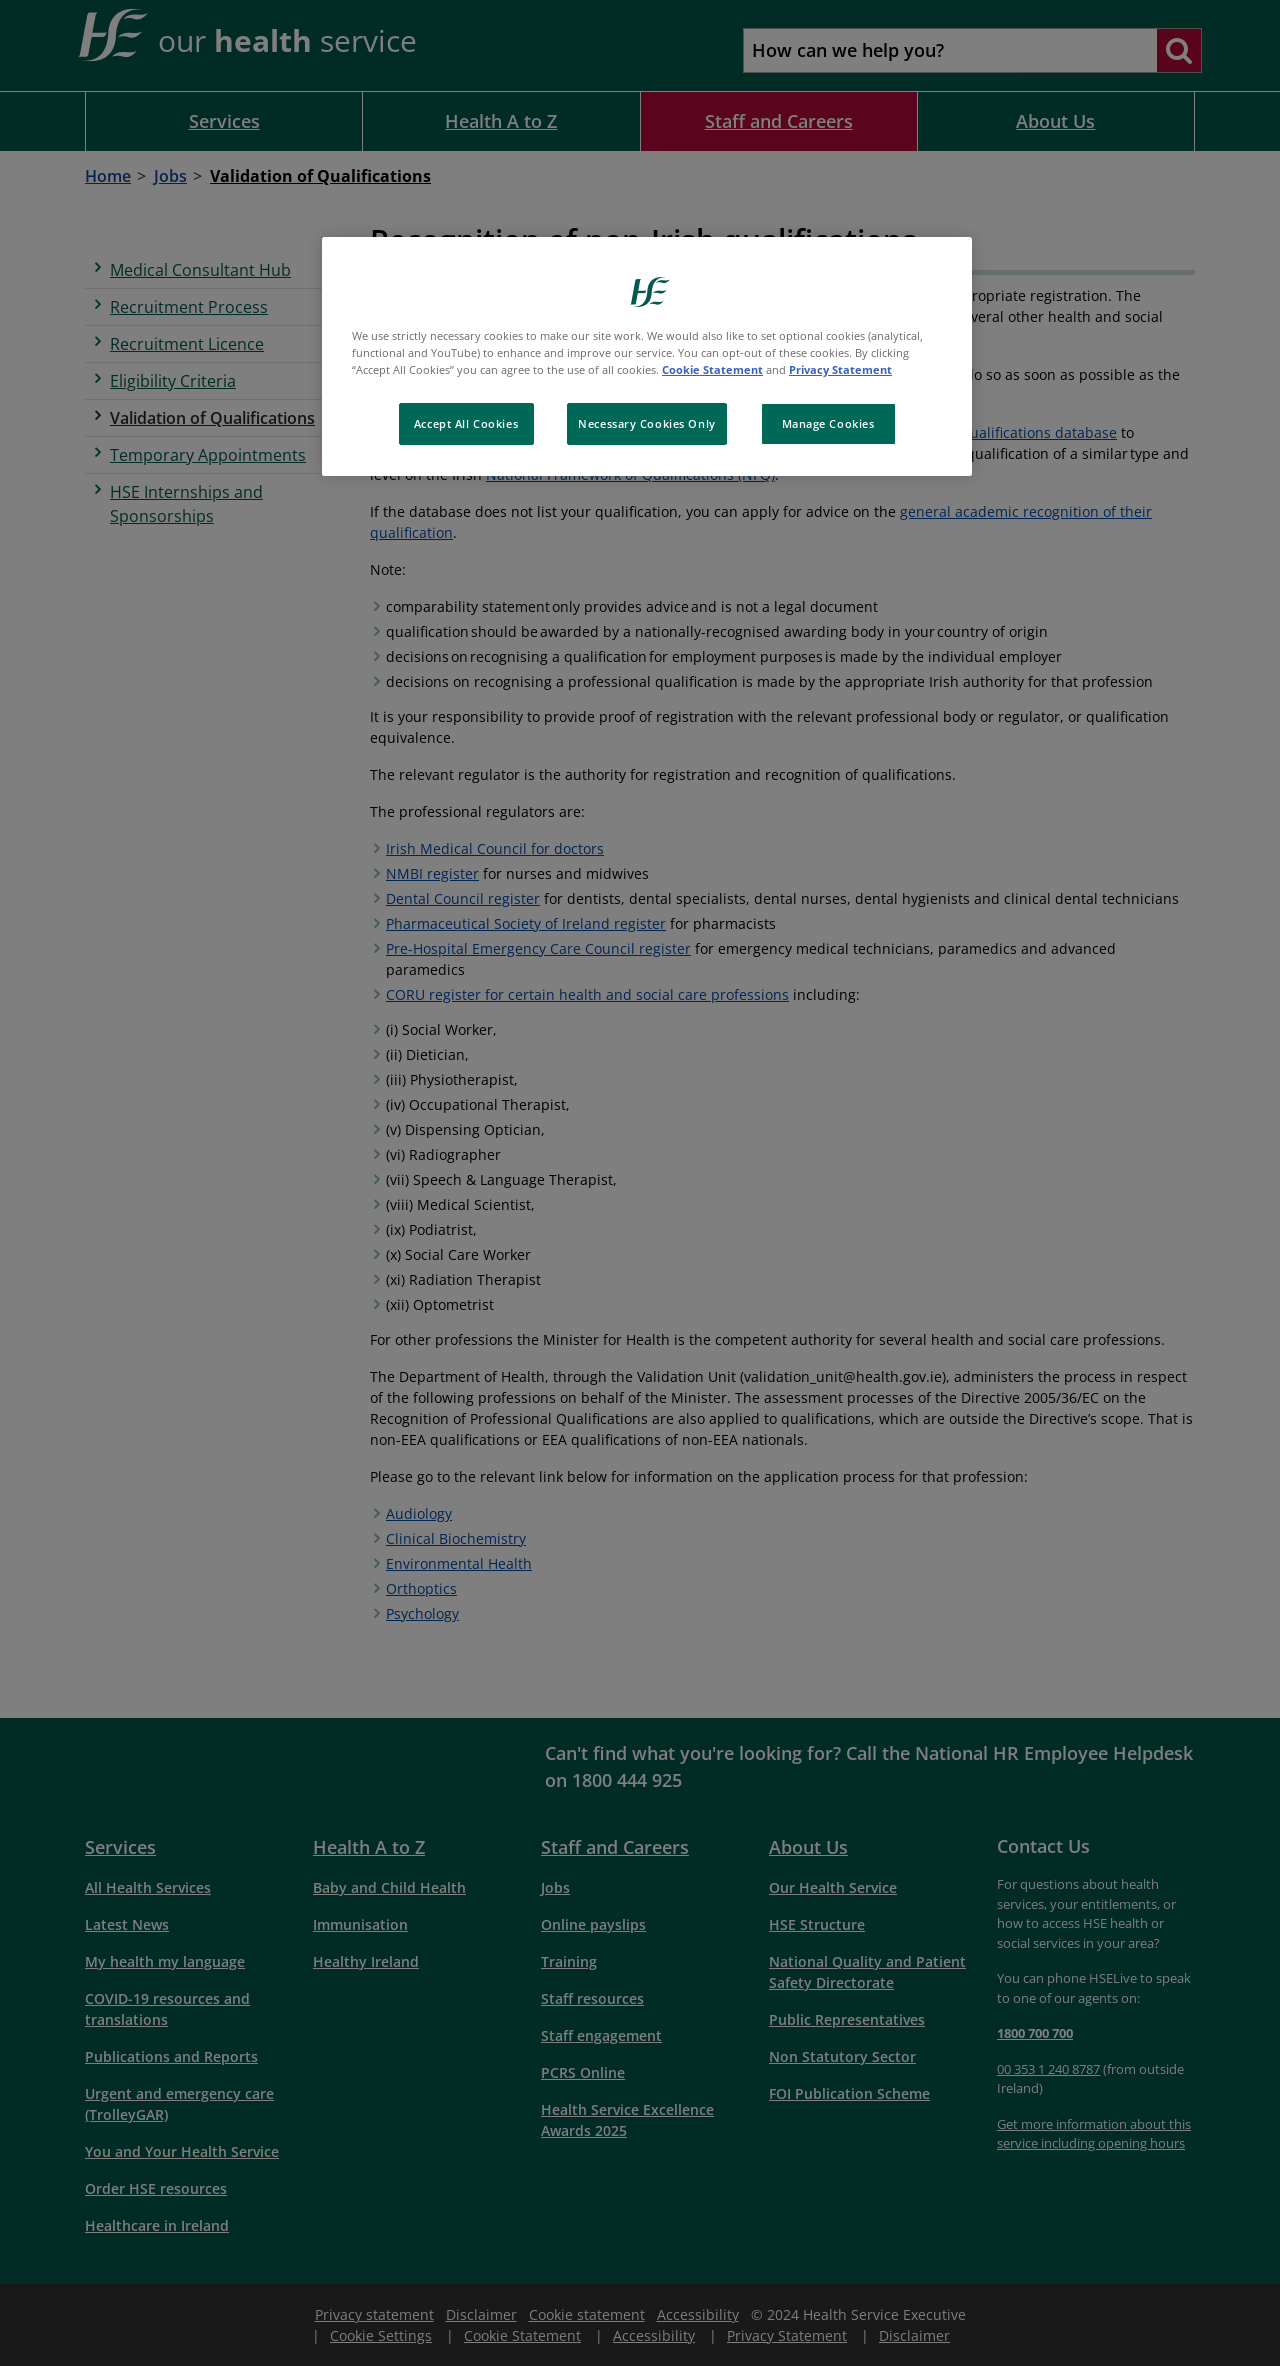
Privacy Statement (840, 369)
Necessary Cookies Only (647, 423)
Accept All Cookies (466, 423)
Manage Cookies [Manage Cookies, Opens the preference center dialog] (828, 423)
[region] (647, 356)
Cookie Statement (712, 369)
